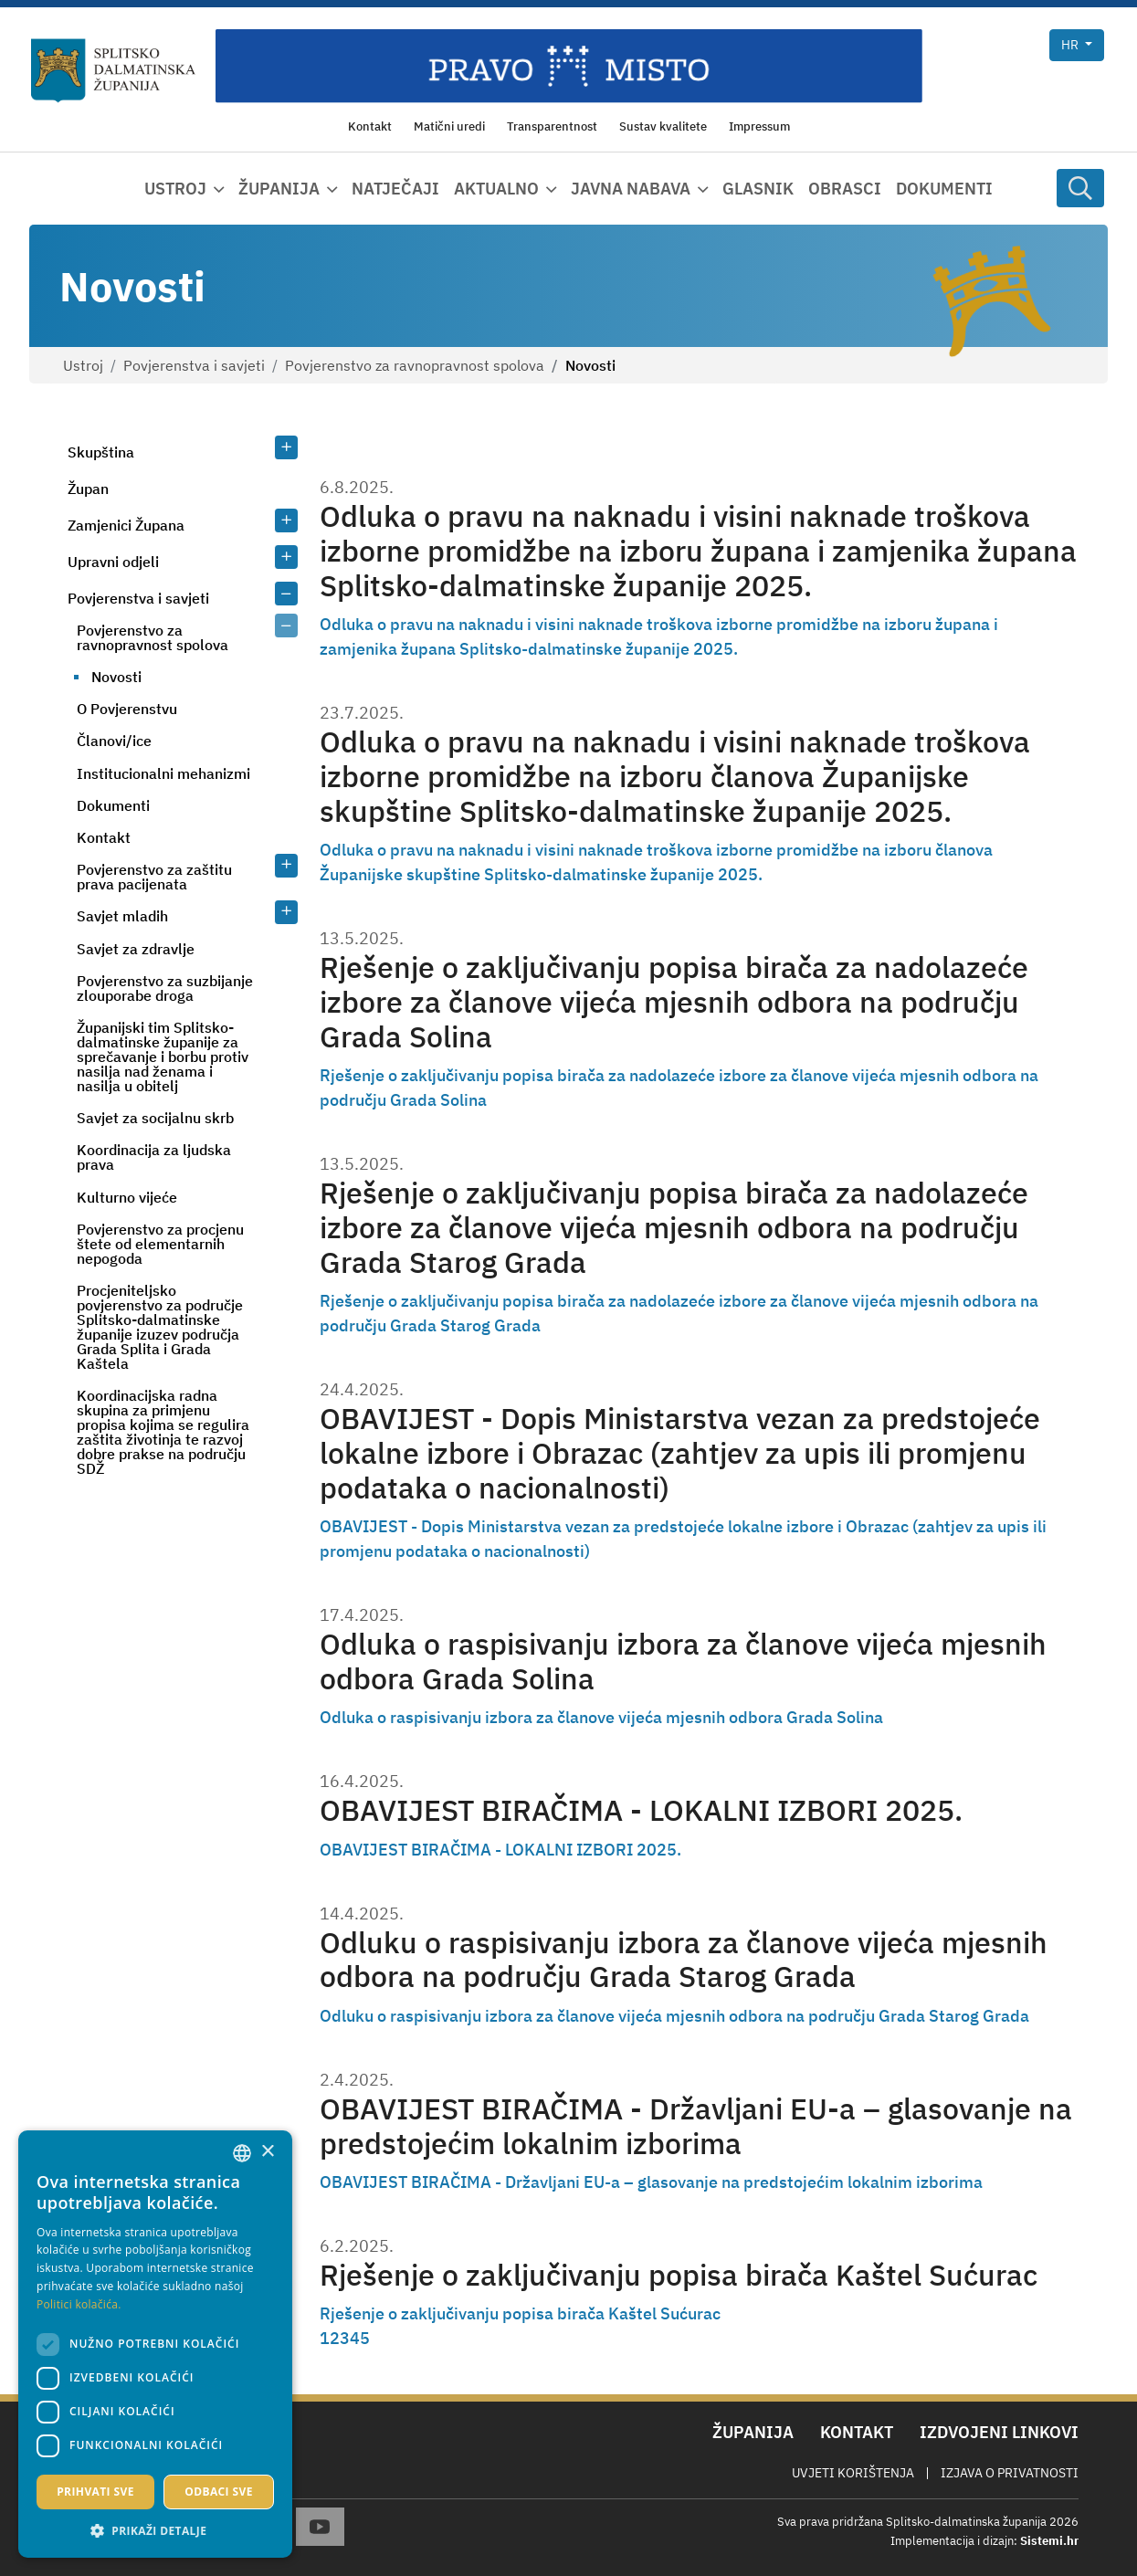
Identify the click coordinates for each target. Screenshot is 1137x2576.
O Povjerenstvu (127, 708)
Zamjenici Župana (126, 525)
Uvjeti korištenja (853, 2473)
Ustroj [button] (175, 188)
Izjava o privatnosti (1010, 2473)
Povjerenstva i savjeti (194, 365)
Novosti (116, 677)
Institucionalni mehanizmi (163, 773)
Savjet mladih (122, 916)
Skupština (101, 452)
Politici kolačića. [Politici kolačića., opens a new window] (79, 2304)
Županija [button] (279, 188)
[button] (155, 2530)
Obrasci (844, 188)
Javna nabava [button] (630, 188)
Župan (88, 488)
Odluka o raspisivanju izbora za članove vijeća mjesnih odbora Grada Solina (683, 1661)
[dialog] (155, 2344)
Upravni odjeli (113, 561)
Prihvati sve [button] (95, 2491)
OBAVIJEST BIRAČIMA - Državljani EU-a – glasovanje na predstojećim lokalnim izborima (696, 2126)
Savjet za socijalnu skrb (155, 1118)
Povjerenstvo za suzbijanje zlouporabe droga (165, 988)
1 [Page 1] (325, 2338)
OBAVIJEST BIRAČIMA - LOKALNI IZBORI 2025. (641, 1810)
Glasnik (758, 188)
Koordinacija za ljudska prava (154, 1157)
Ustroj (83, 365)
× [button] (267, 2152)
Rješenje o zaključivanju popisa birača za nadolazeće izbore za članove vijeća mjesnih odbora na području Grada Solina (674, 1002)
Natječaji (395, 188)
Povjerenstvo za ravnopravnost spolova (414, 365)
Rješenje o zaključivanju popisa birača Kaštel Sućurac (678, 2275)
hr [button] (1071, 45)
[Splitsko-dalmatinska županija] (113, 70)
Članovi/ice (114, 740)
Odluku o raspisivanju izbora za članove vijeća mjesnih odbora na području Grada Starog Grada (684, 1960)
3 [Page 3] (345, 2338)
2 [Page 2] (335, 2338)
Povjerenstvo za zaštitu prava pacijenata (154, 876)
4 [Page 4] (355, 2338)
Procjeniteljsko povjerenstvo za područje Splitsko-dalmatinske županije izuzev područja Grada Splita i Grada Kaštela (160, 1326)
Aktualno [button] (496, 188)
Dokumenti (944, 188)
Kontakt (104, 837)
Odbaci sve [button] (218, 2491)
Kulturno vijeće (127, 1197)
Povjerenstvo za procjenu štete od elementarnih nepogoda (160, 1243)
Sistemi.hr (1049, 2541)
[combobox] (242, 2153)
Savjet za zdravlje (136, 949)
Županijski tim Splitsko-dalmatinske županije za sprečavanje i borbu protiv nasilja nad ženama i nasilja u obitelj (162, 1056)
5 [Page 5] (365, 2338)
